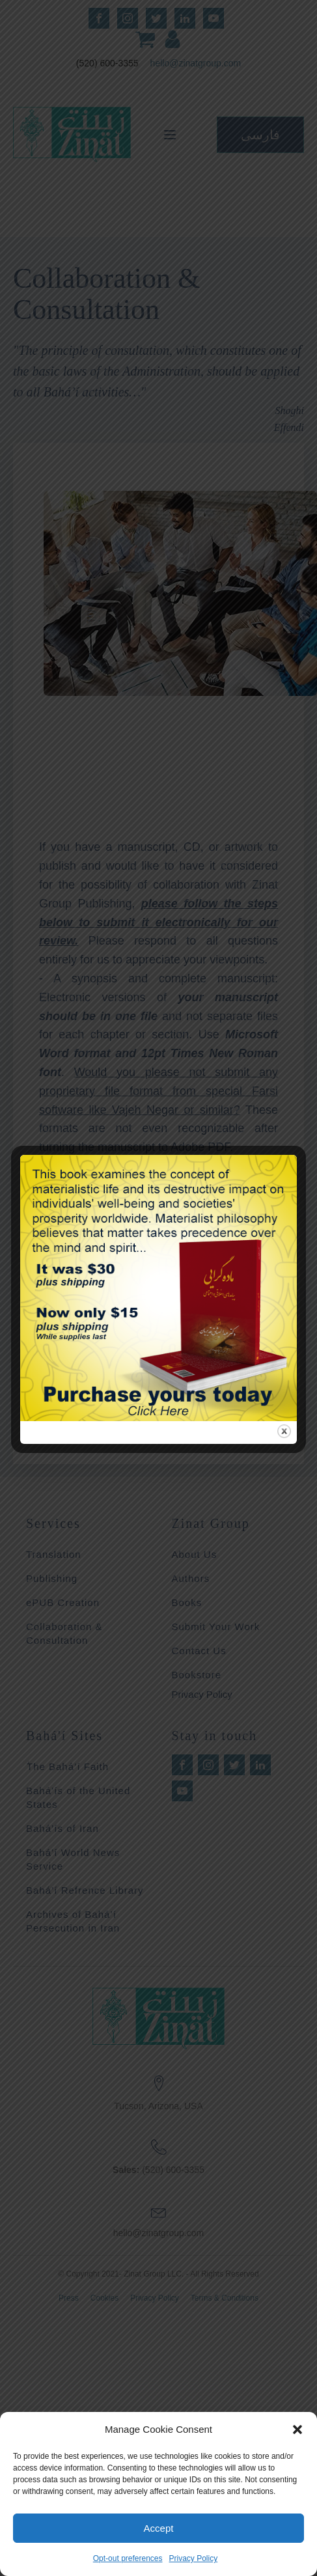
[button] (297, 2429)
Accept (159, 2528)
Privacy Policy (193, 2558)
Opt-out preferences (128, 2558)
